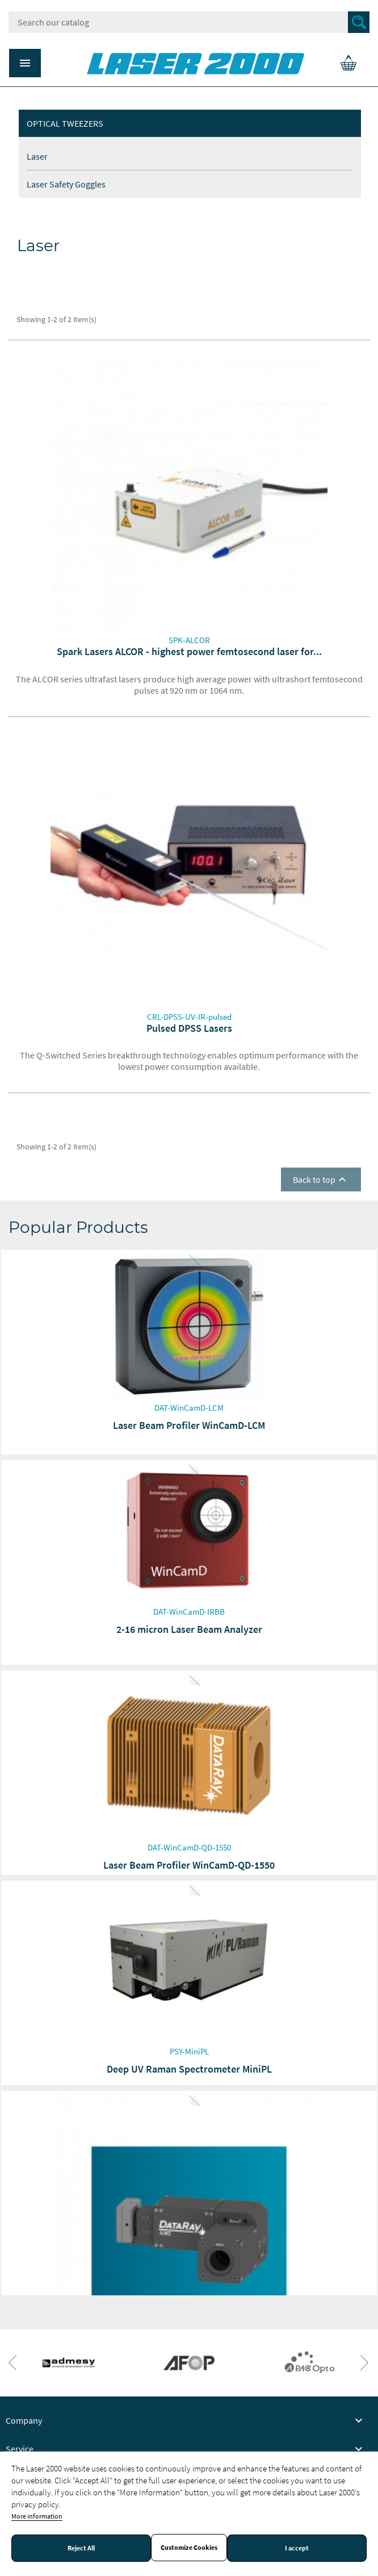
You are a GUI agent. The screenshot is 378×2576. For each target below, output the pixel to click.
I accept (297, 2548)
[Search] (189, 22)
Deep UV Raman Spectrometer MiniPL (189, 2068)
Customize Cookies (189, 2548)
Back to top (321, 1179)
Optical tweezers (65, 123)
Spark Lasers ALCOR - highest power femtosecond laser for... (189, 651)
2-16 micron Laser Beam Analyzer (189, 1629)
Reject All (81, 2548)
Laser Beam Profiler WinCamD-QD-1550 (189, 1864)
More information (36, 2516)
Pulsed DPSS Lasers (189, 1028)
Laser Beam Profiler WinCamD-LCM (189, 1425)
